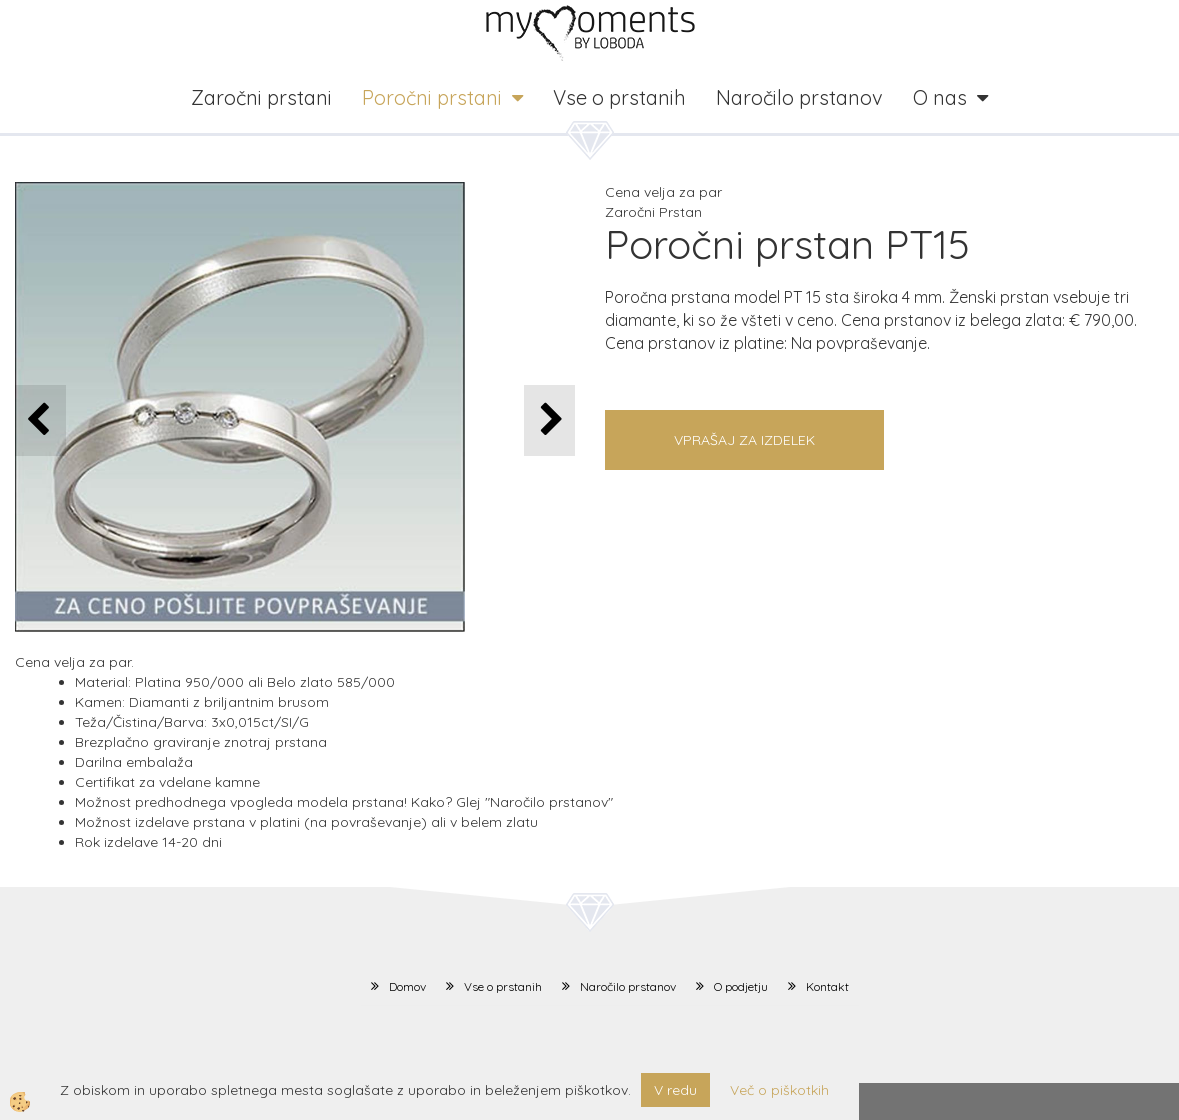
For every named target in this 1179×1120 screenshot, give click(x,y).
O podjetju (741, 986)
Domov (407, 986)
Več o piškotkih (779, 1090)
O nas (940, 97)
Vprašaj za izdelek (744, 440)
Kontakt (827, 986)
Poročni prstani (432, 97)
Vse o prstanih (619, 97)
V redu (675, 1090)
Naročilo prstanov (799, 97)
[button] (549, 420)
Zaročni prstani (261, 97)
